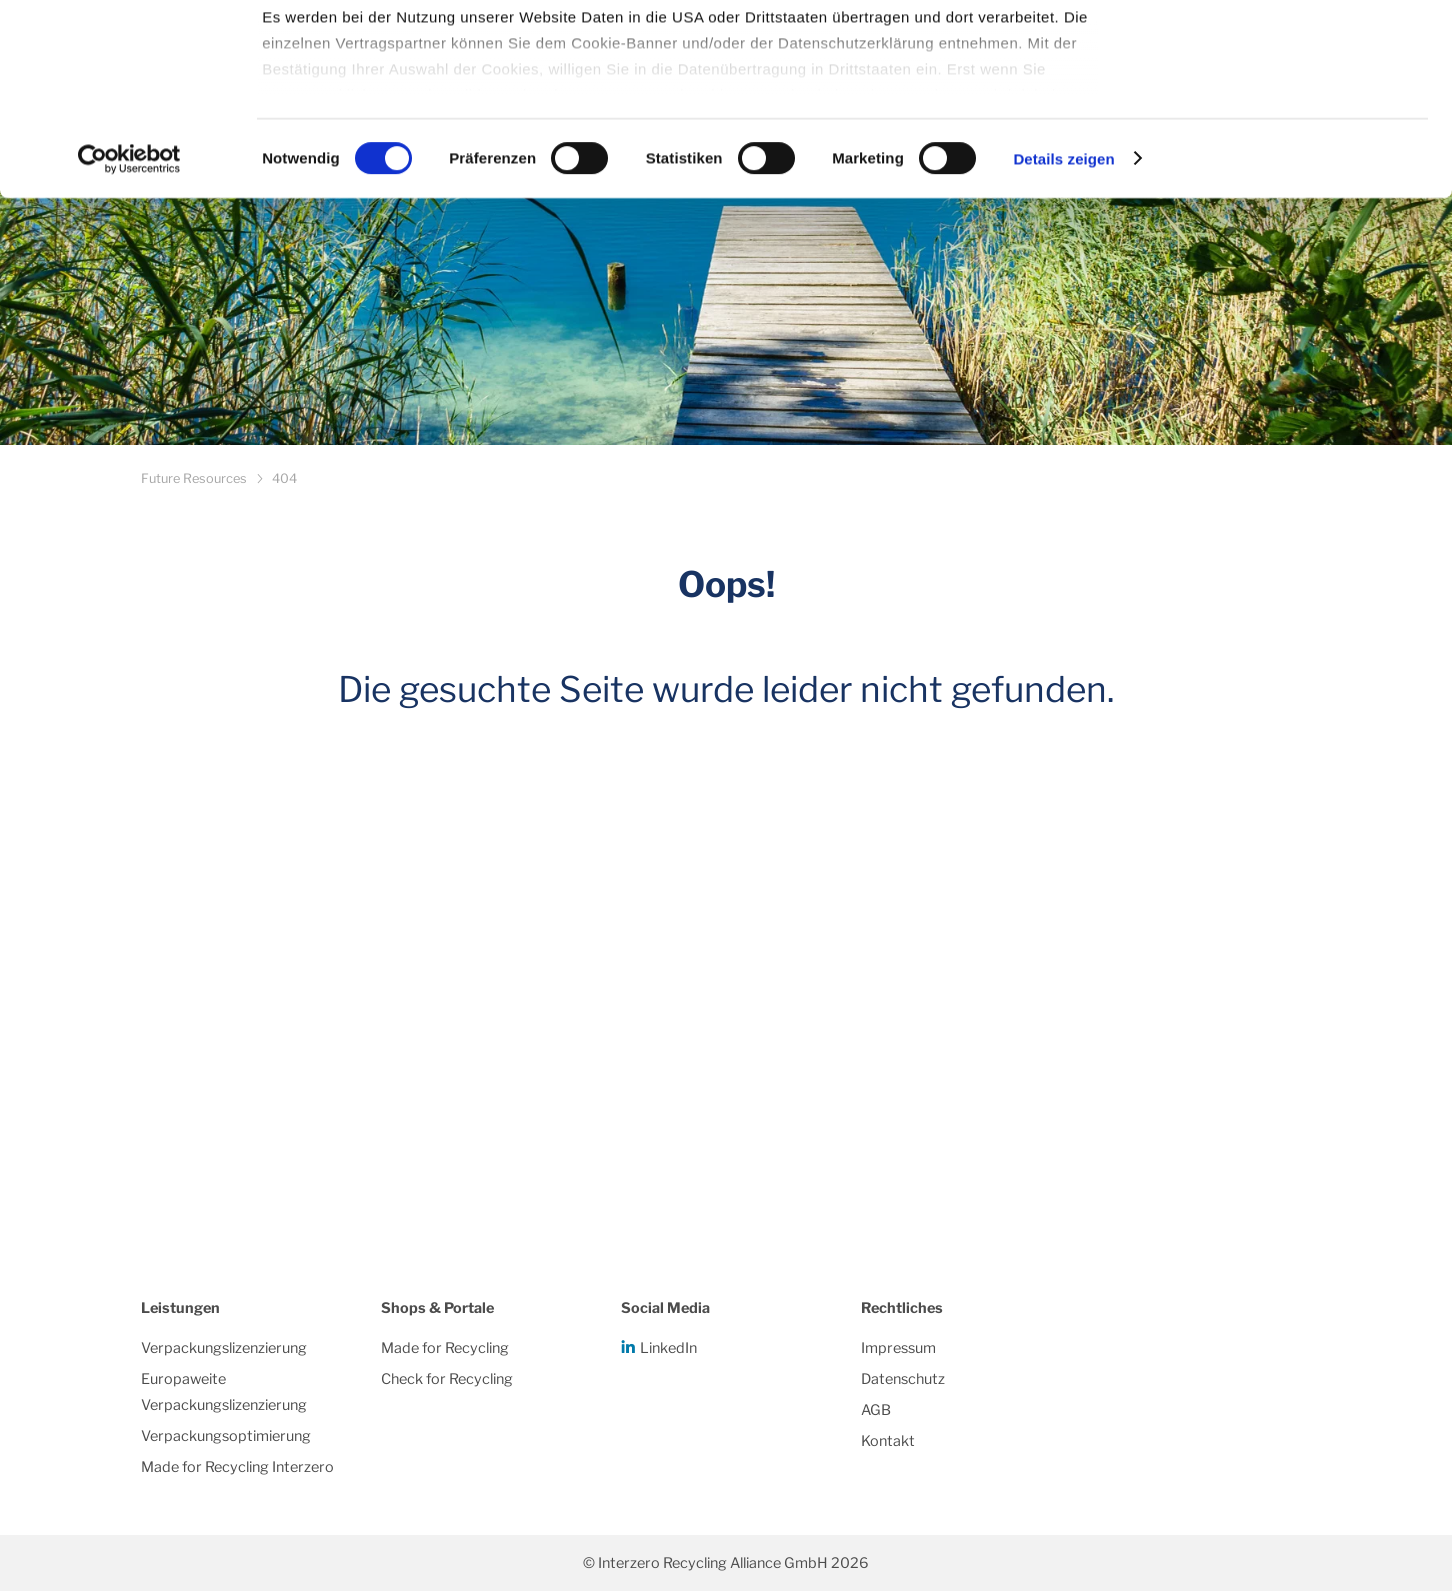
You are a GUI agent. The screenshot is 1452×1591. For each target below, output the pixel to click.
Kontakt (888, 1441)
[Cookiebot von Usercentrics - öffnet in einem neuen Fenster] (129, 320)
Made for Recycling (445, 1348)
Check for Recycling (447, 1379)
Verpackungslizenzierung (224, 1348)
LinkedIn (668, 1348)
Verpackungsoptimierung (226, 1436)
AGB (876, 1410)
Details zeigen (1063, 319)
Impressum (898, 1348)
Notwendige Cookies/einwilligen (1285, 118)
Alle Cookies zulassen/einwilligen (1285, 52)
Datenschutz (903, 1379)
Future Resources (194, 478)
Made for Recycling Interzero (237, 1467)
